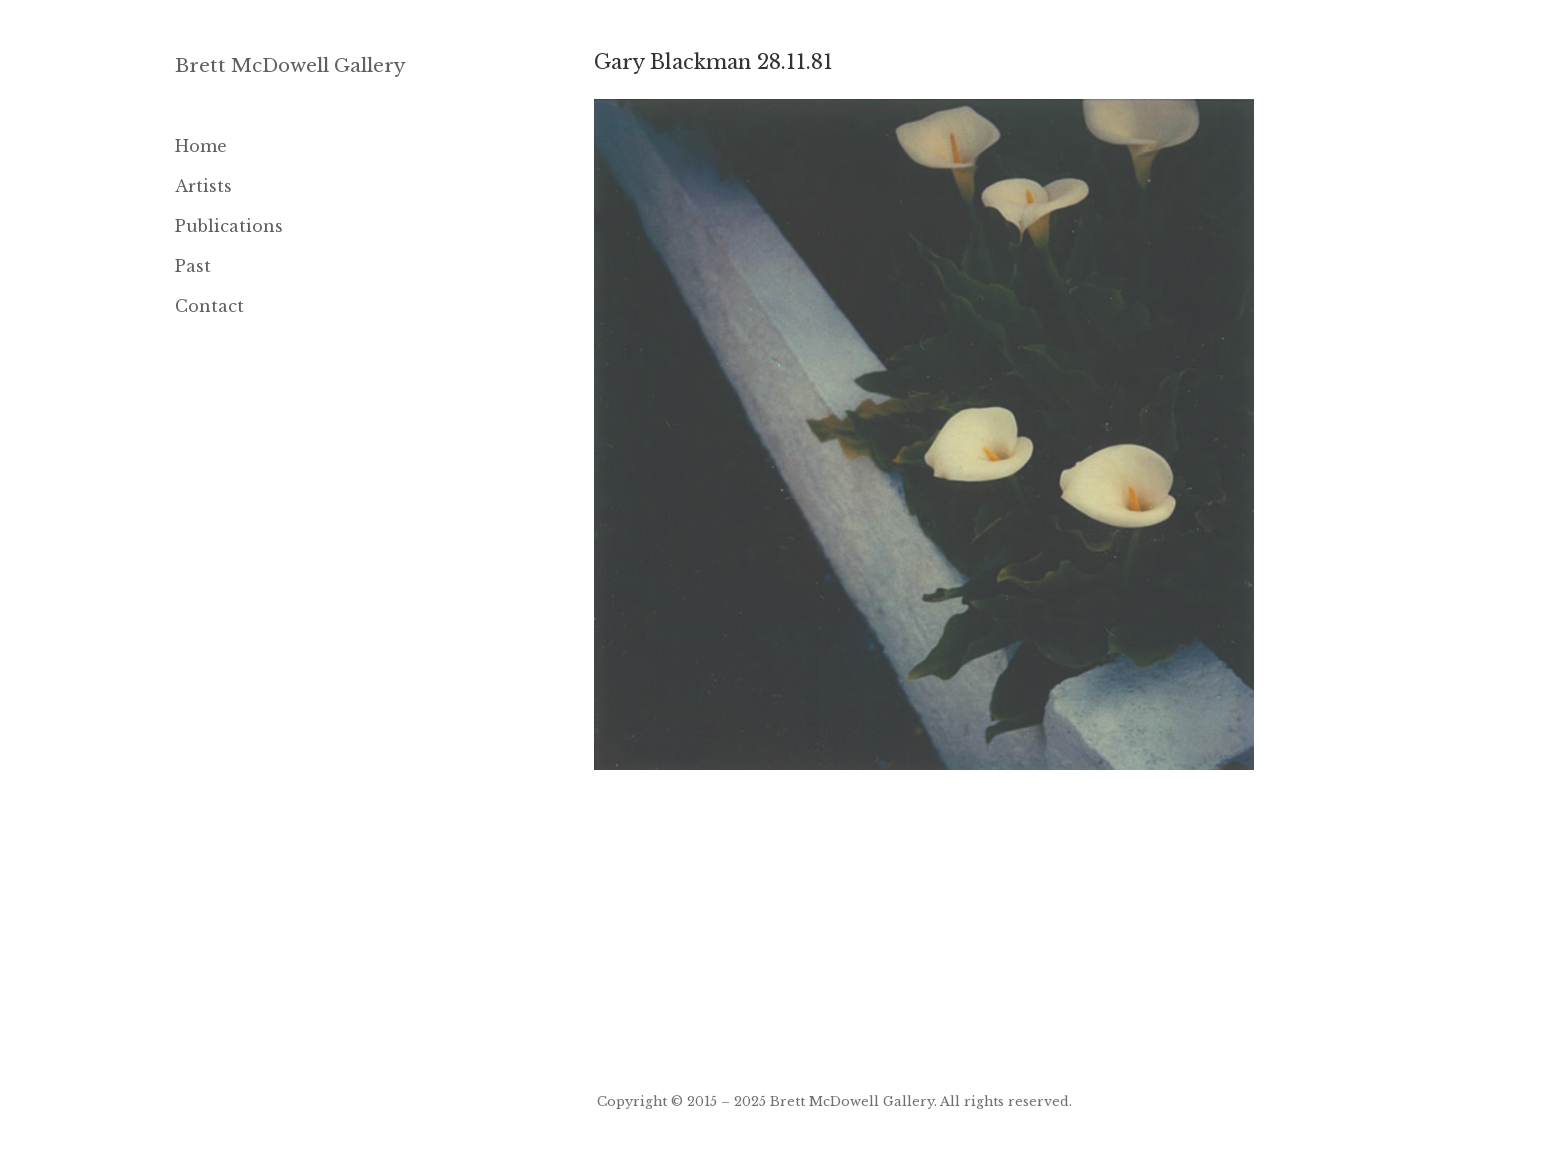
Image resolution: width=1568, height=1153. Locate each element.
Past (193, 266)
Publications (229, 226)
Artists (203, 186)
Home (201, 146)
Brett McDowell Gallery (290, 65)
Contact (209, 306)
